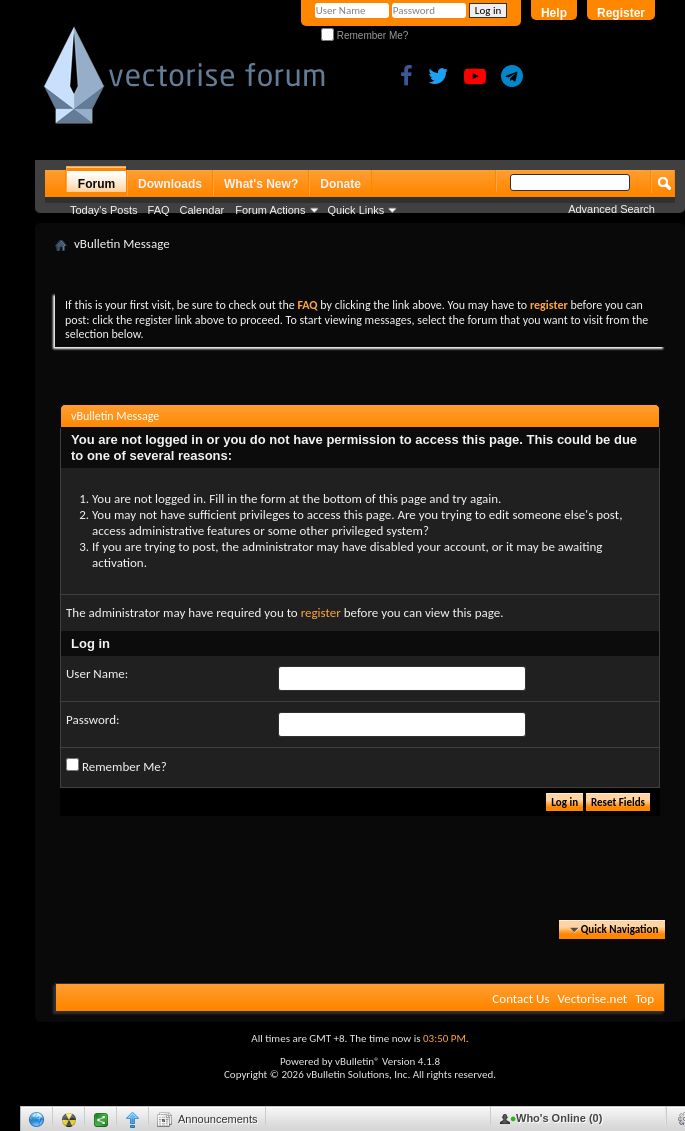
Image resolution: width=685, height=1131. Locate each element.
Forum (96, 184)
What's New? (261, 184)
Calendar (202, 210)
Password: (92, 719)
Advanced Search (611, 209)
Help (554, 13)
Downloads (170, 184)
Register (621, 13)
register (321, 612)
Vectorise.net (592, 998)
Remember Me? (364, 35)
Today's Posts (104, 210)
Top (644, 998)
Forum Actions (270, 210)
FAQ (159, 210)
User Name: (97, 673)
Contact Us (520, 998)
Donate (340, 184)
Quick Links (356, 210)
